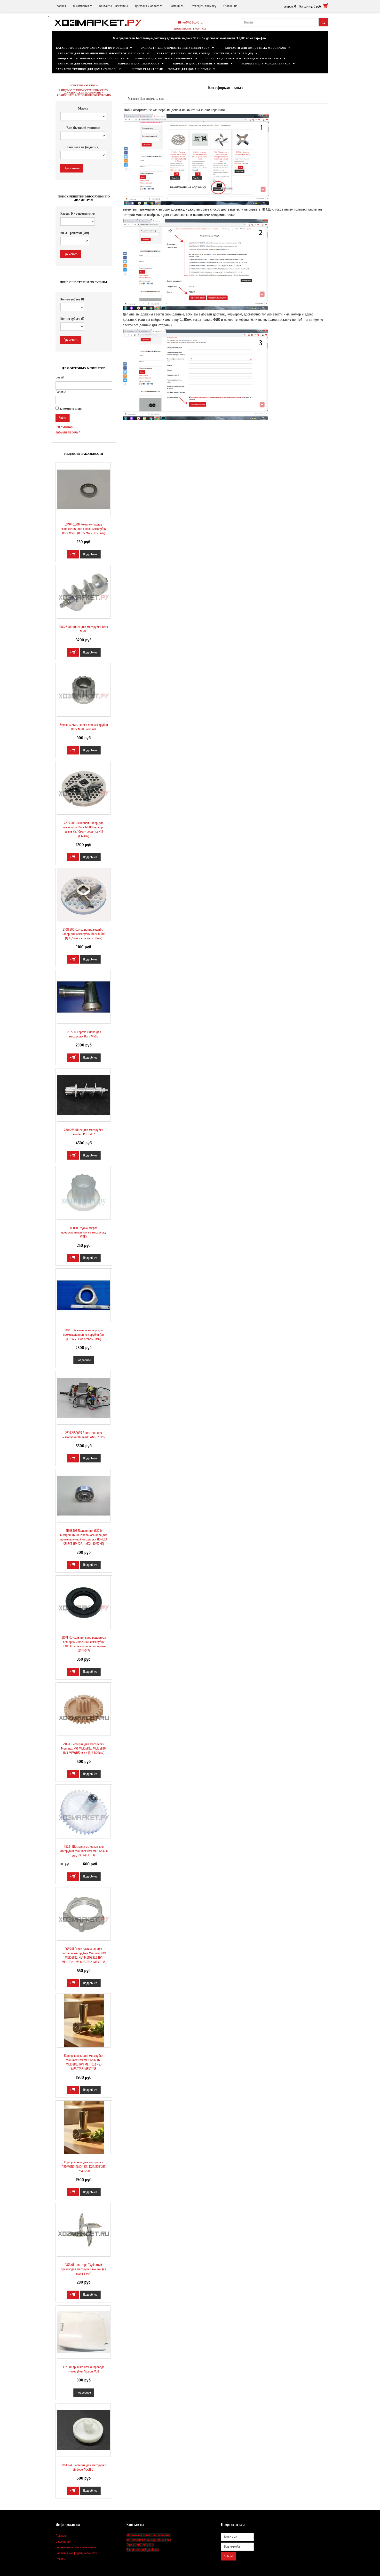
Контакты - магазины (113, 6)
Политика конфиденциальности (76, 2553)
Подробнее (90, 554)
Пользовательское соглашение (75, 2547)
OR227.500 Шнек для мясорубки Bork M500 (83, 629)
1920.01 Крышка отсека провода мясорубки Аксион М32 (83, 2369)
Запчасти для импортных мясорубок (255, 48)
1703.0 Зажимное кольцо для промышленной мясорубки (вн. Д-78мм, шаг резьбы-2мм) (83, 1334)
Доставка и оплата (147, 6)
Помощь (174, 6)
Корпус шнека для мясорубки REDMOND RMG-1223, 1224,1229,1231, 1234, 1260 (84, 2166)
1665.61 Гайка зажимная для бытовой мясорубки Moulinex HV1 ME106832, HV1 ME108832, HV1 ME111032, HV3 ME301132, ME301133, (84, 1955)
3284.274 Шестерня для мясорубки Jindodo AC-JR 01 (83, 2467)
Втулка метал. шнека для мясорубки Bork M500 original (83, 727)
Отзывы (60, 2559)
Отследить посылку (203, 6)
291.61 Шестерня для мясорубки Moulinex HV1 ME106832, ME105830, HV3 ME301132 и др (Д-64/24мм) (83, 1748)
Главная (60, 6)
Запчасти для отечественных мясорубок (175, 48)
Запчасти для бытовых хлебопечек (164, 58)
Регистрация (64, 426)
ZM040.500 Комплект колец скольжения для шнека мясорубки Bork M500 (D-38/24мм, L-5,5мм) (84, 528)
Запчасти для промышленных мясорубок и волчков (101, 53)
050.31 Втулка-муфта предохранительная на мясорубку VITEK (83, 1232)
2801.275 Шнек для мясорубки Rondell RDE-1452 (83, 1132)
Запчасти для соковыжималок (83, 63)
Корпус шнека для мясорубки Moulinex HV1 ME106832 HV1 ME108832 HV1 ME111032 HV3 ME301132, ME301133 (83, 2062)
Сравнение (230, 6)
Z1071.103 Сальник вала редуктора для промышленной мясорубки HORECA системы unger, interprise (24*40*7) (84, 1644)
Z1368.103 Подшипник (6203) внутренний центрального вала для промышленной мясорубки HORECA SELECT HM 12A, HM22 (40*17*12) (83, 1537)
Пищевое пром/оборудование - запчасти (91, 58)
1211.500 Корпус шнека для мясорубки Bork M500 (83, 1034)
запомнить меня (71, 409)
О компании (81, 6)
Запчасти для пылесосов (138, 64)
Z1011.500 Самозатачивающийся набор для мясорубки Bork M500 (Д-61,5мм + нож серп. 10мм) (83, 933)
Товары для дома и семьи (189, 69)
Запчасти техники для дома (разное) (86, 69)
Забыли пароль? (67, 432)
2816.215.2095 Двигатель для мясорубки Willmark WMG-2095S (83, 1435)
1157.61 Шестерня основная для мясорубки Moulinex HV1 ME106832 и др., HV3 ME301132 (84, 1851)
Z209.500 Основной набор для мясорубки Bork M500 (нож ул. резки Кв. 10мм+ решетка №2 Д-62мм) (83, 829)
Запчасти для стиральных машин (200, 64)
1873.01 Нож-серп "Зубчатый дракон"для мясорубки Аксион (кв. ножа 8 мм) (84, 2269)
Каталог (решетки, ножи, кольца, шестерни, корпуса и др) (205, 53)
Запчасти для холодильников (266, 64)
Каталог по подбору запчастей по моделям (92, 48)
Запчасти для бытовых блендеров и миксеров (243, 58)
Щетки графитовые (147, 69)
